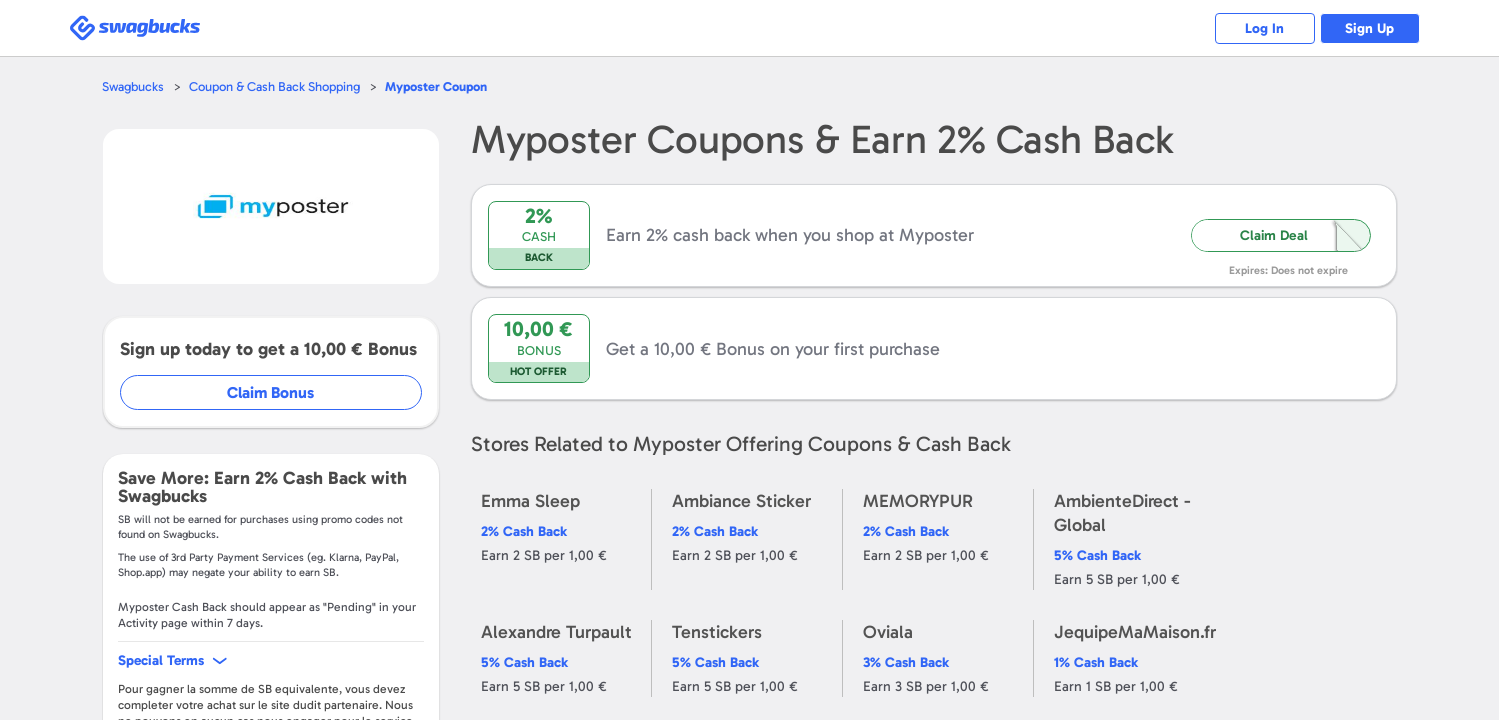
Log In (1264, 28)
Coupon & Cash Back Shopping (274, 86)
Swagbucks (133, 86)
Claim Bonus (270, 392)
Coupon (436, 86)
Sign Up (1369, 28)
